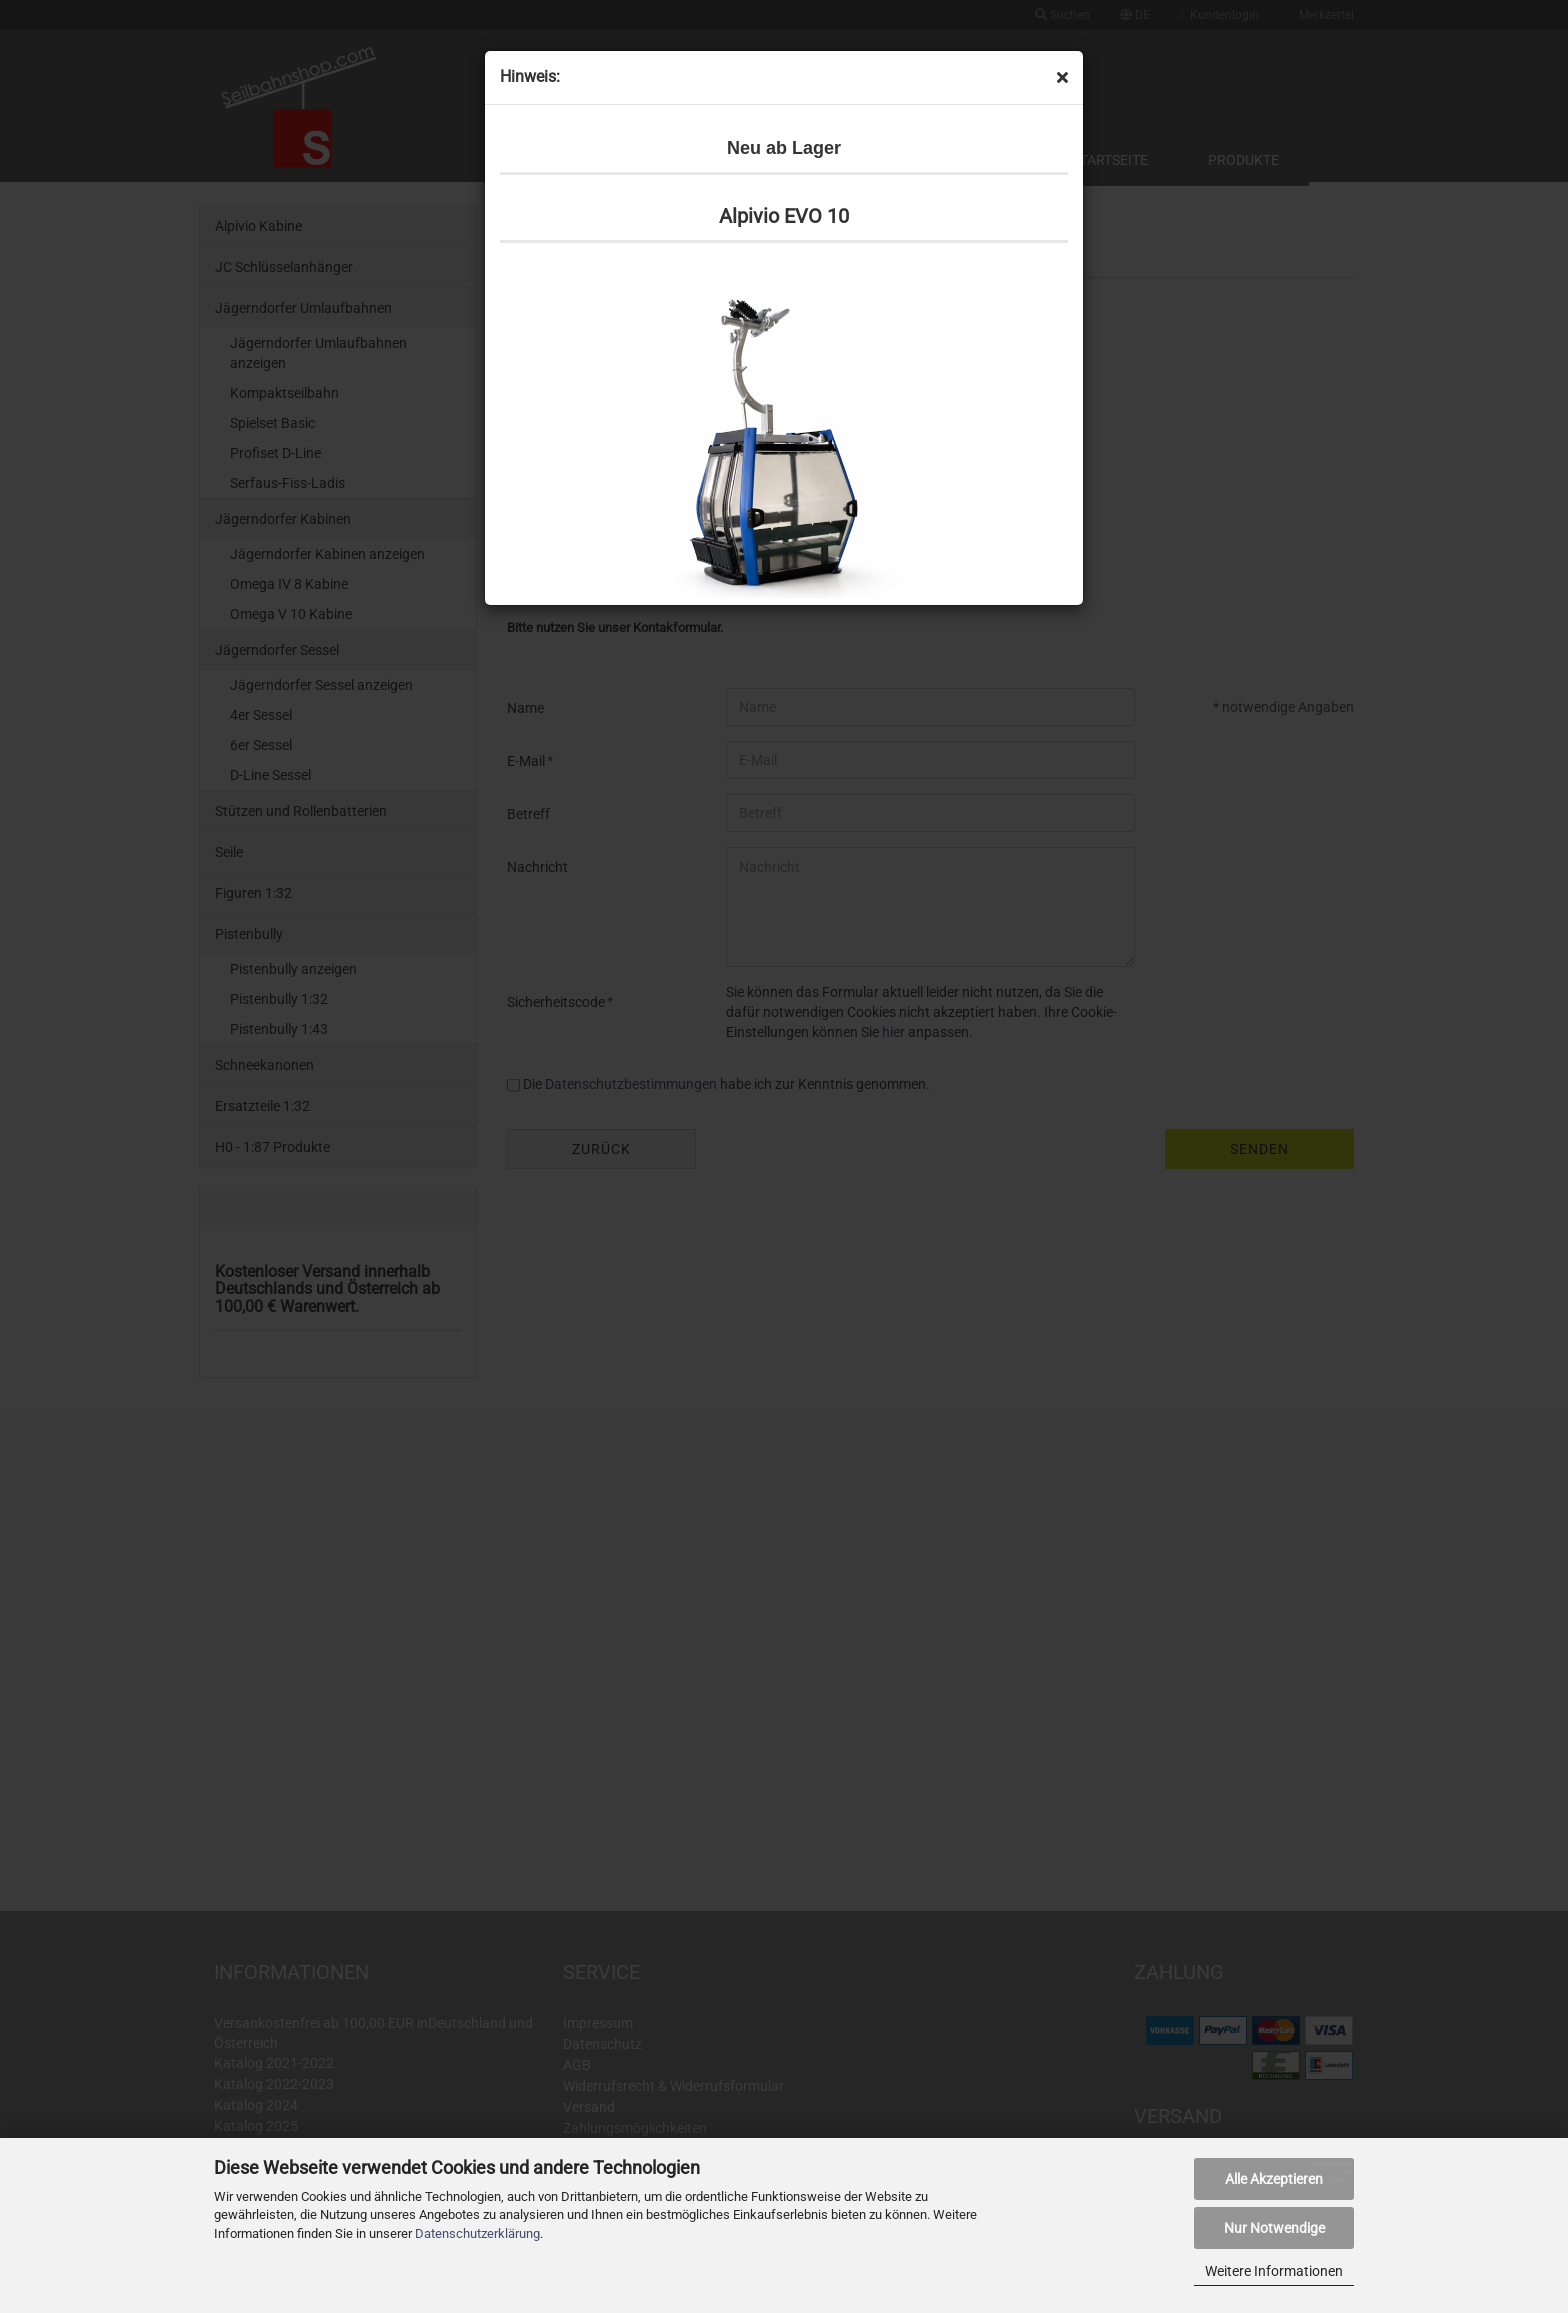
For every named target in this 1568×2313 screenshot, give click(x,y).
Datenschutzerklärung (477, 2233)
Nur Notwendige (1274, 2228)
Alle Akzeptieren (1274, 2179)
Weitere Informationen (1274, 2271)
